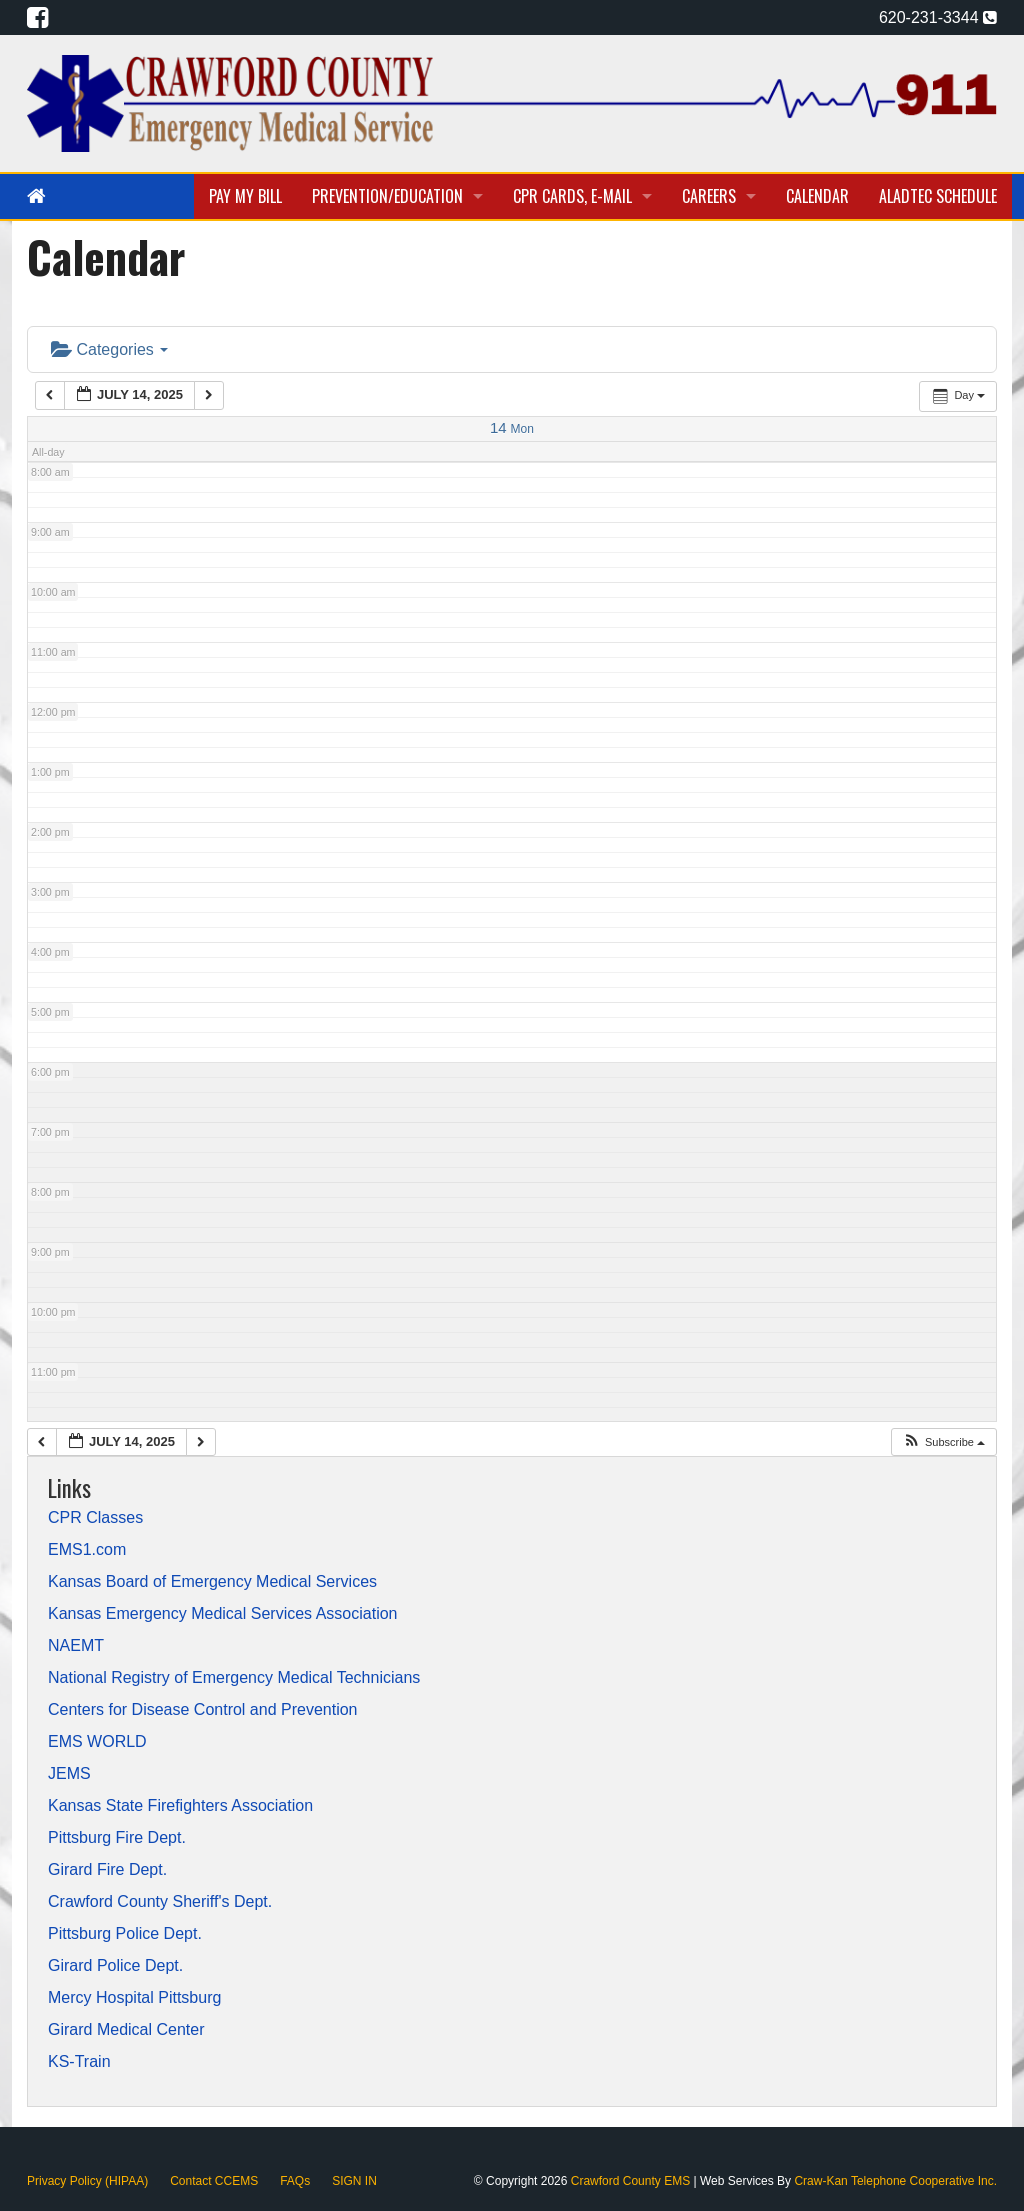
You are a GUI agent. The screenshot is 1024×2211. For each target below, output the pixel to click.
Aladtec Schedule (938, 196)
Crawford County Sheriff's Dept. (160, 1902)
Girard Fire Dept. (107, 1870)
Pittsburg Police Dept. (125, 1934)
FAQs (295, 2181)
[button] (943, 1442)
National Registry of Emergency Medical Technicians (234, 1678)
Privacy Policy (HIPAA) (87, 2181)
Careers (709, 196)
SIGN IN (354, 2181)
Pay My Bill (245, 196)
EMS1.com (87, 1550)
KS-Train (79, 2062)
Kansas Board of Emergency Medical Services (212, 1582)
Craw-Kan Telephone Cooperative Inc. (895, 2181)
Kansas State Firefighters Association (180, 1806)
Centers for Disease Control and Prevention (203, 1710)
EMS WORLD (97, 1742)
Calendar (817, 196)
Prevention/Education (387, 196)
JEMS (69, 1774)
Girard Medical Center (126, 2030)
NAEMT (76, 1646)
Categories (109, 349)
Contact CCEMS (214, 2181)
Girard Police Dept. (115, 1966)
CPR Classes (95, 1518)
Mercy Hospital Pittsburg (134, 1998)
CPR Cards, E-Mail (572, 196)
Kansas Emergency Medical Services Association (223, 1614)
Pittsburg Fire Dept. (117, 1838)
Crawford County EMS (632, 2181)
